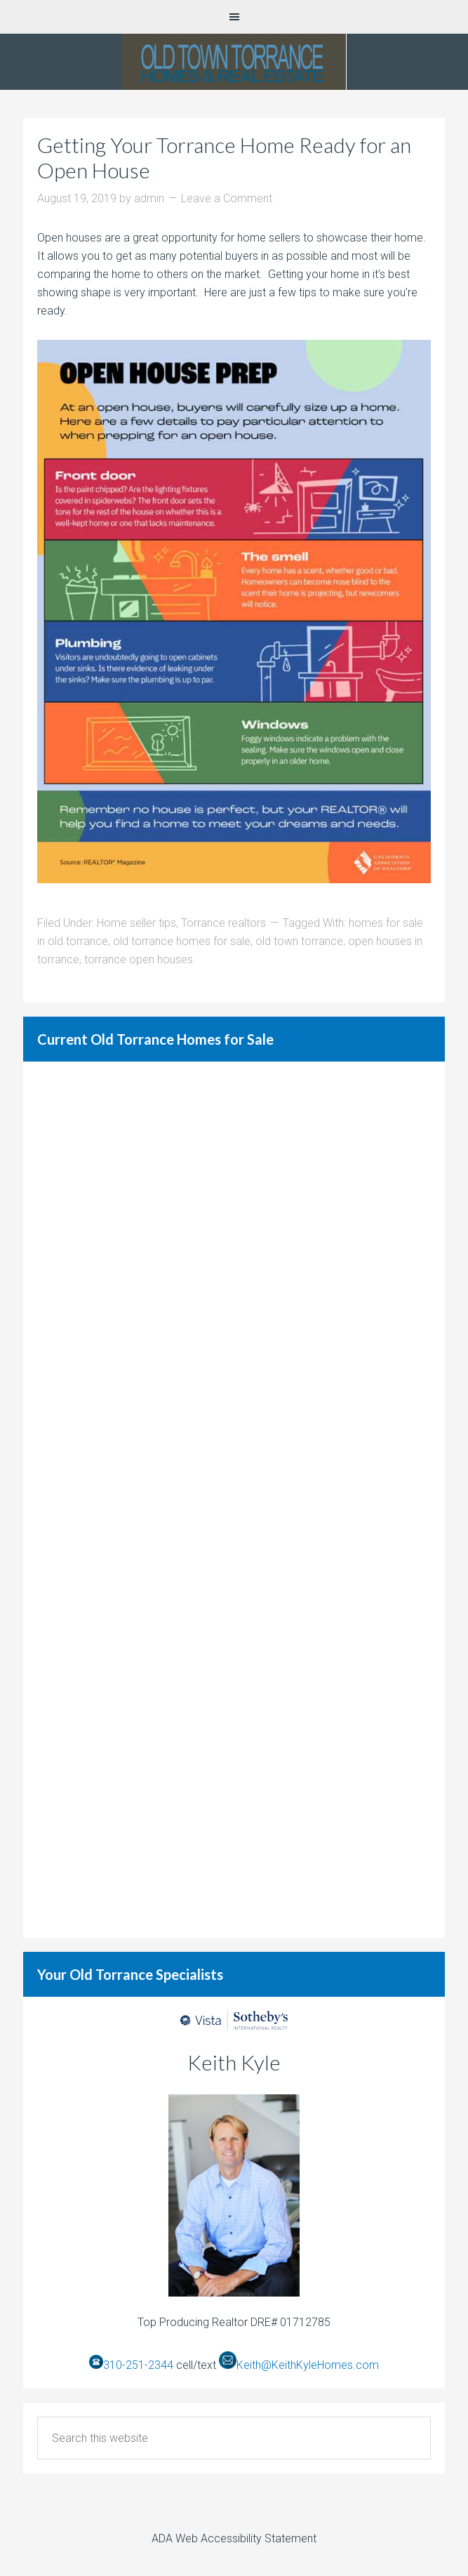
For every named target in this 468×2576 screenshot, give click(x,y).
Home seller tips (136, 923)
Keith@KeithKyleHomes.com (307, 2365)
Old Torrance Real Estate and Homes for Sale (234, 62)
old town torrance (299, 941)
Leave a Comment (226, 198)
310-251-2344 (138, 2365)
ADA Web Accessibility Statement (234, 2538)
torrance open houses (138, 959)
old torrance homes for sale (181, 941)
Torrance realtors (223, 923)
